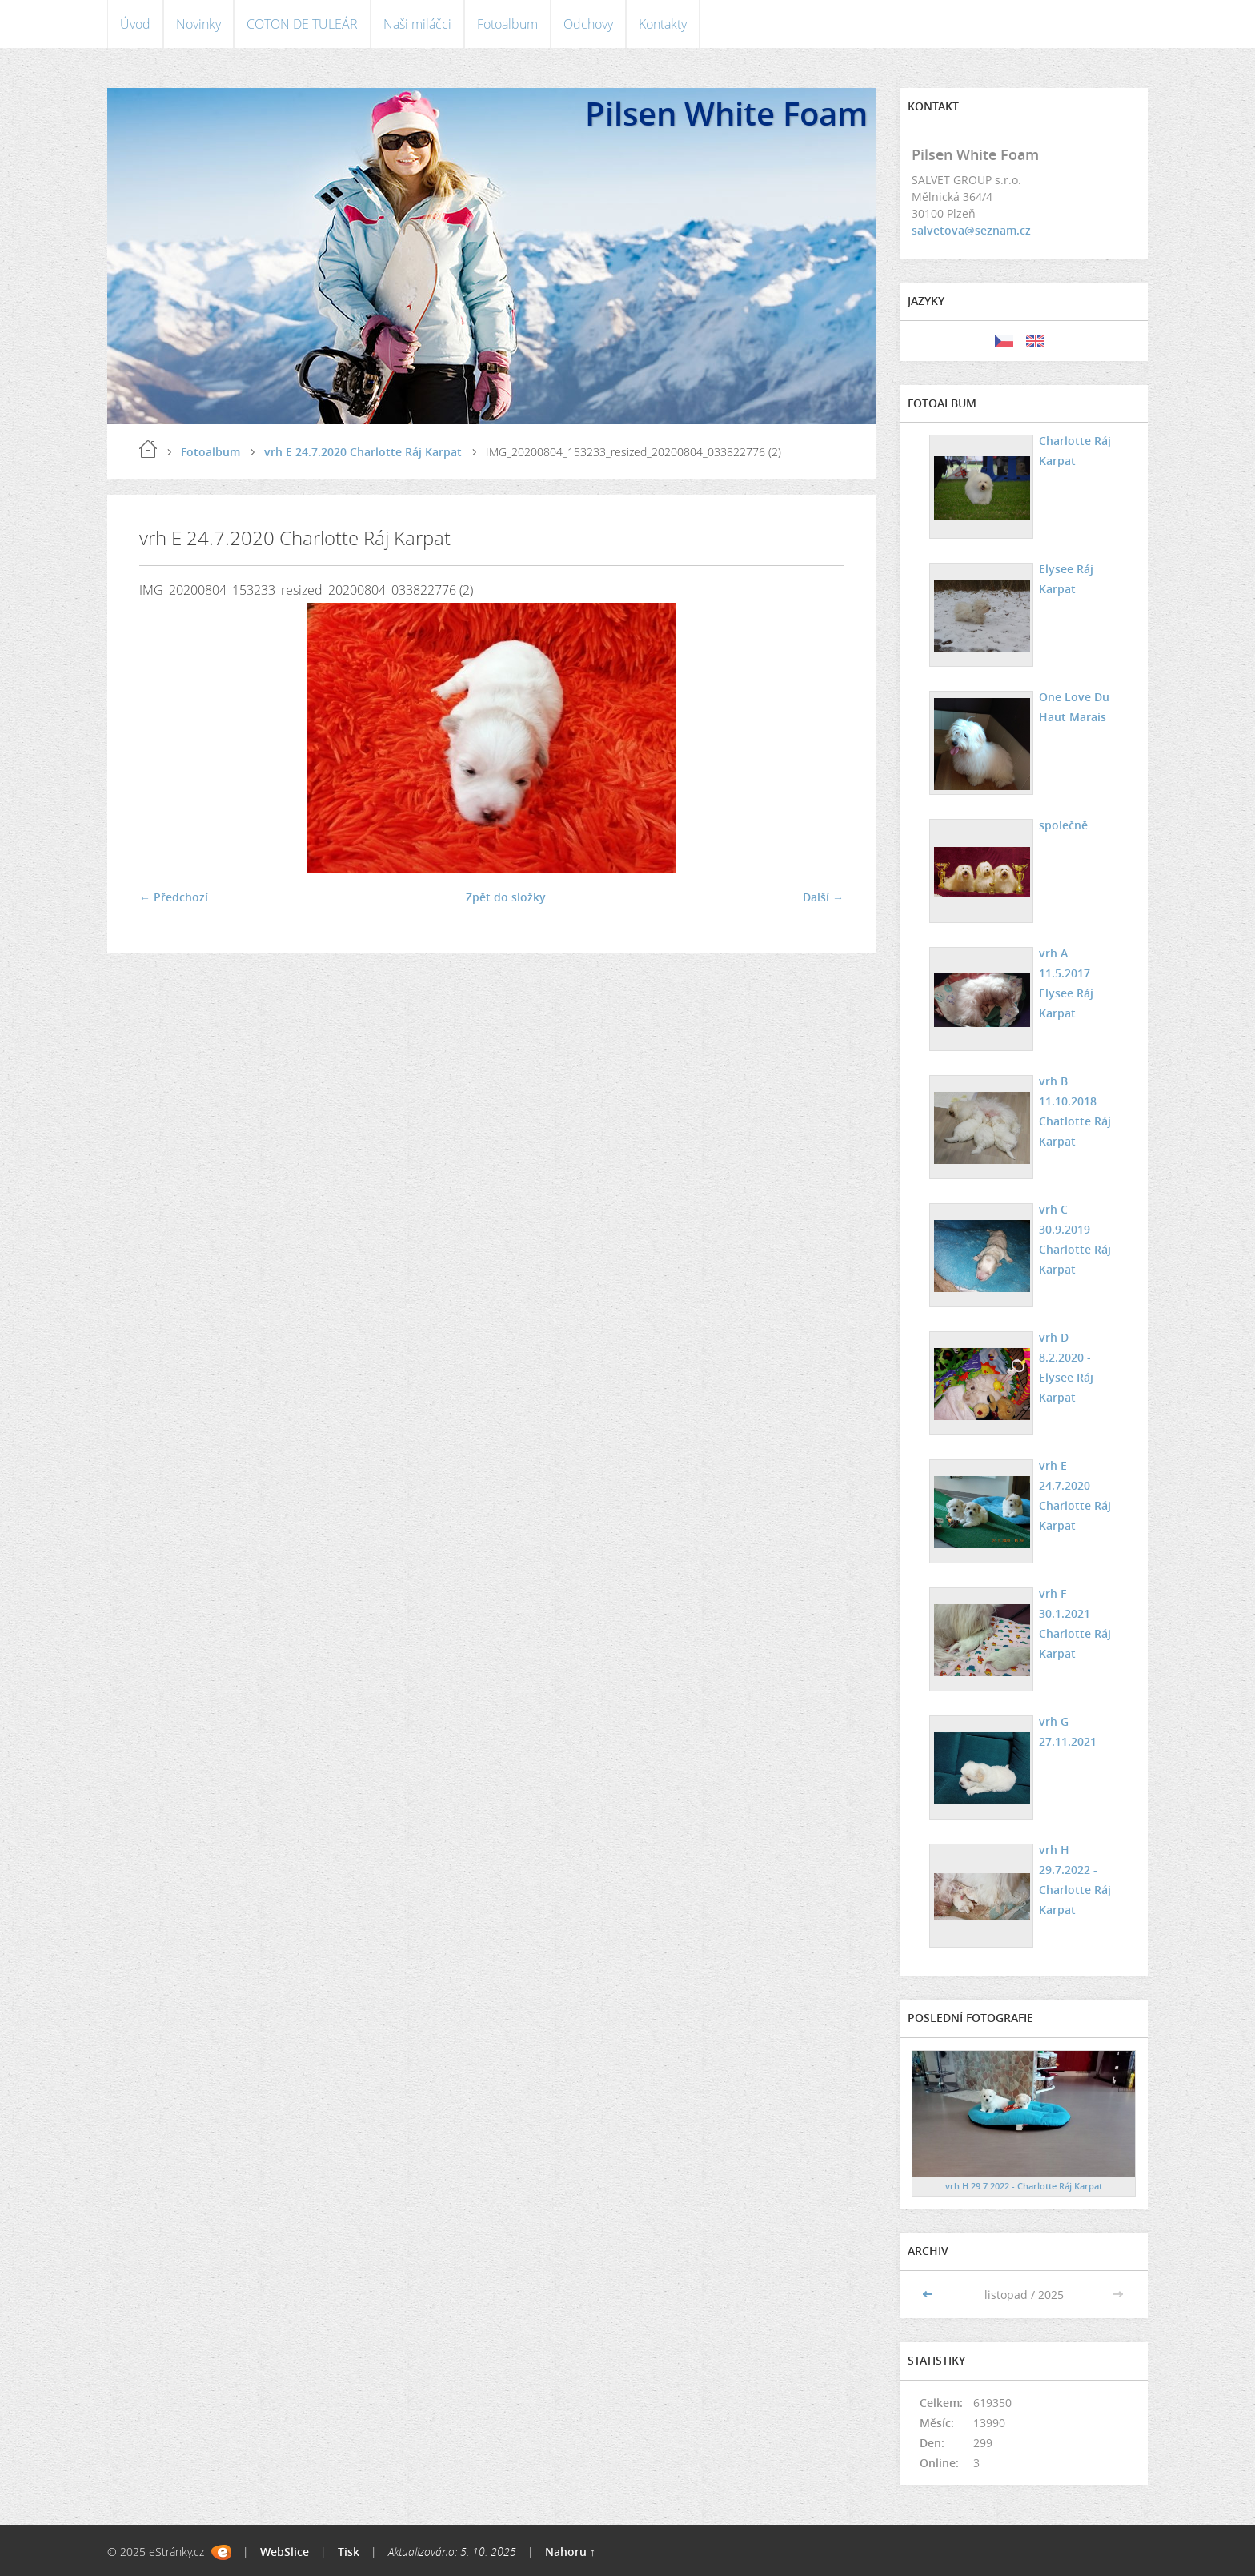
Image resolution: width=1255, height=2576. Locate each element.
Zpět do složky (506, 897)
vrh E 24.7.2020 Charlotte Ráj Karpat (363, 451)
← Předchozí (173, 897)
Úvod (135, 24)
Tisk (348, 2551)
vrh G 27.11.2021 (1068, 1731)
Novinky (198, 24)
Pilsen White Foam (726, 113)
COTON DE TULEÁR (302, 24)
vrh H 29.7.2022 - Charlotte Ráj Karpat (1075, 1879)
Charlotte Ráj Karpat (1075, 450)
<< (929, 2294)
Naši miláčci (417, 24)
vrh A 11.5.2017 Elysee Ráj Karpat (1066, 983)
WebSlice (284, 2551)
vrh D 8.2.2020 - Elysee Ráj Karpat (1066, 1367)
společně (1063, 825)
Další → (823, 897)
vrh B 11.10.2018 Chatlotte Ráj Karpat (1075, 1111)
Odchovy (588, 24)
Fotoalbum (507, 24)
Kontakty (663, 24)
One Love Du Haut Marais (1074, 706)
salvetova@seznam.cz (971, 230)
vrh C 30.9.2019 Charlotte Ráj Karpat (1075, 1239)
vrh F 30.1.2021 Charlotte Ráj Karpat (1075, 1623)
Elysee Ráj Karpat (1066, 578)
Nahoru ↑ (570, 2551)
